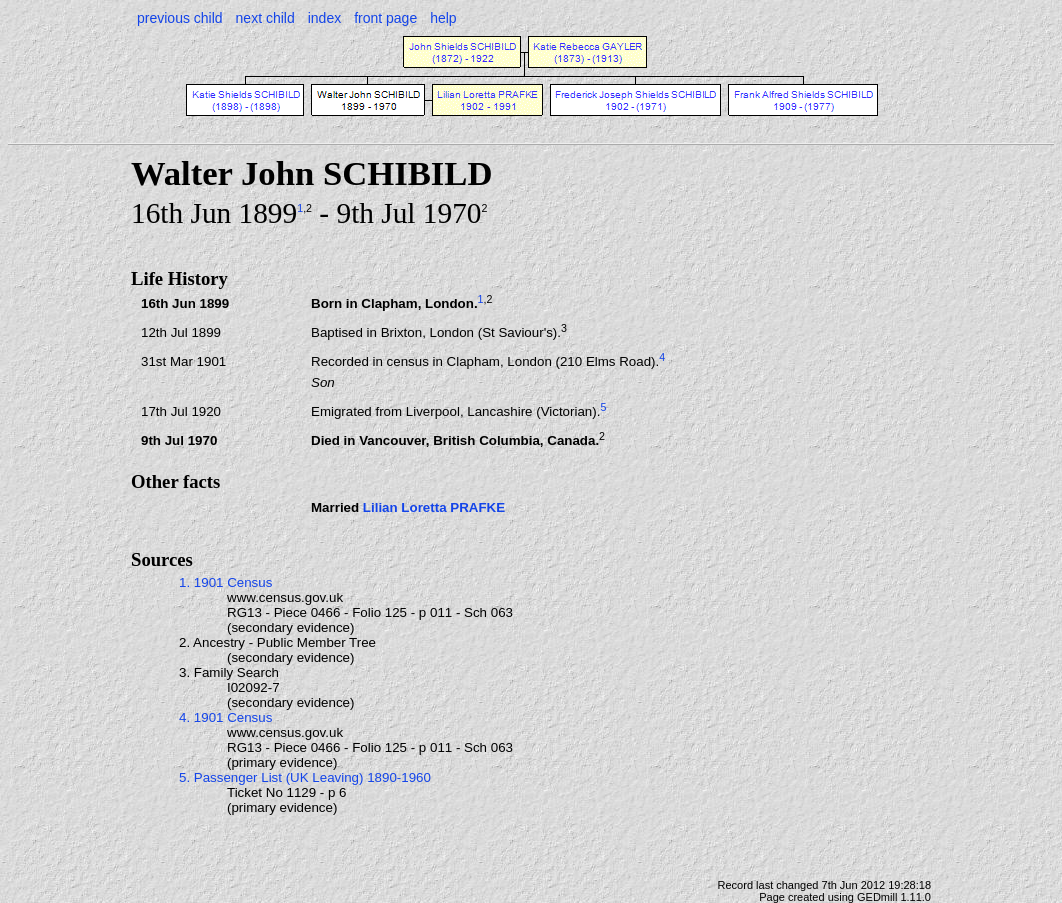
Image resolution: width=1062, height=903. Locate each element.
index (324, 18)
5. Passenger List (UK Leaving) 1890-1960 (305, 777)
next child (265, 18)
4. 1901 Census (225, 717)
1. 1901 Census (225, 582)
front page (385, 18)
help (443, 18)
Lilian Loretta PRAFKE (434, 507)
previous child (180, 18)
